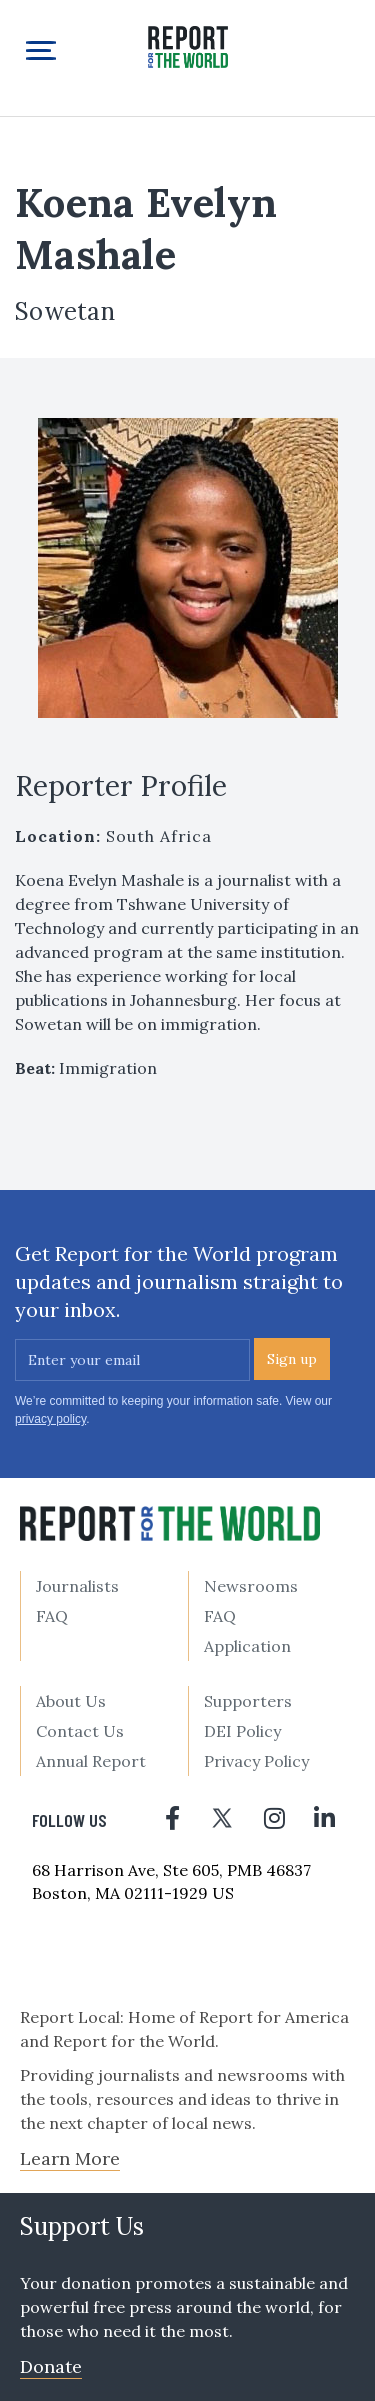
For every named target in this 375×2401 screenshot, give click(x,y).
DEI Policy (242, 1731)
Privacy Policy (256, 1761)
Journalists (77, 1586)
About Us (71, 1701)
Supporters (248, 1701)
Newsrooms (251, 1586)
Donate (51, 2366)
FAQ (52, 1616)
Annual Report (91, 1761)
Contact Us (80, 1731)
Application (247, 1646)
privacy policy (50, 1419)
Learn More (70, 2158)
